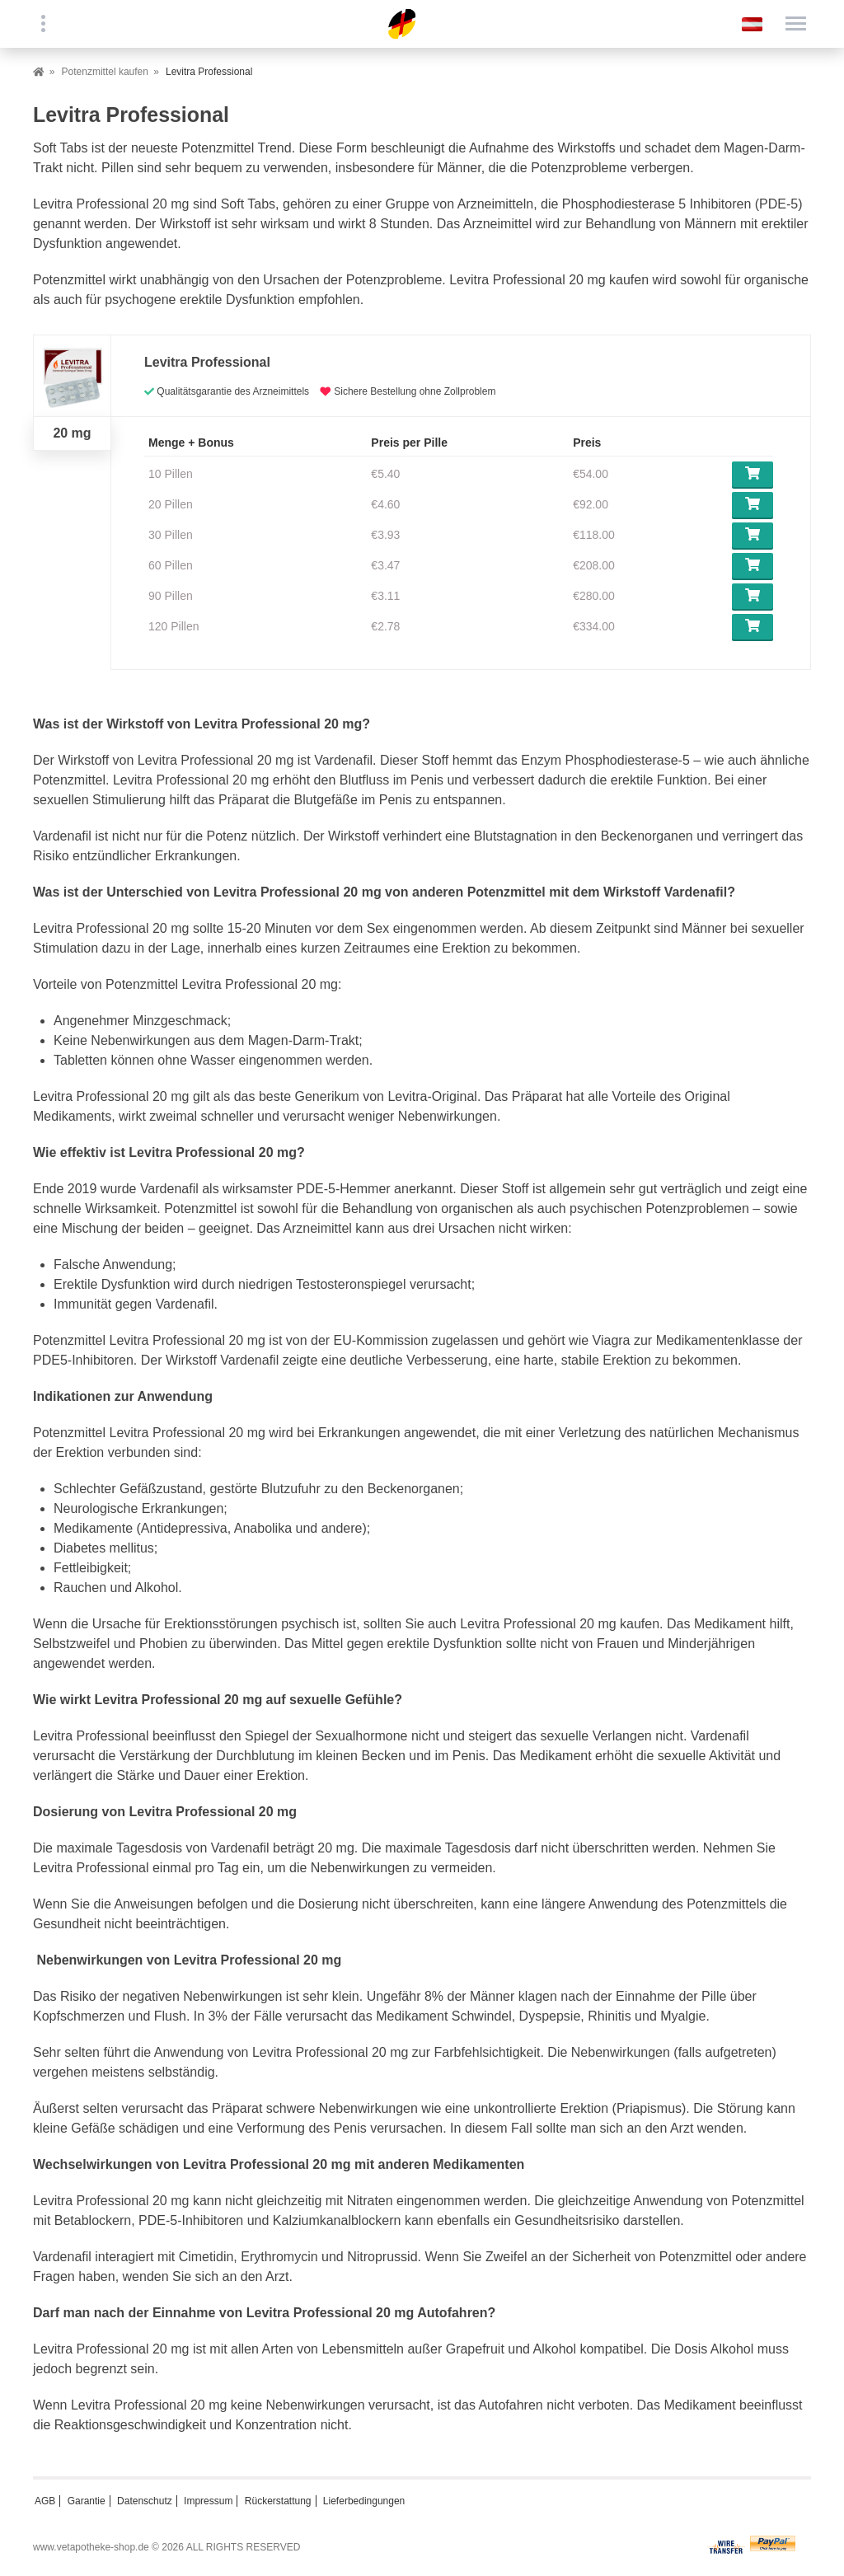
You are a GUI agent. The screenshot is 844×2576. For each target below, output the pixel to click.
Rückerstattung (278, 2501)
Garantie (87, 2501)
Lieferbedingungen (364, 2501)
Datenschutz (144, 2501)
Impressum (208, 2501)
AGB (45, 2501)
